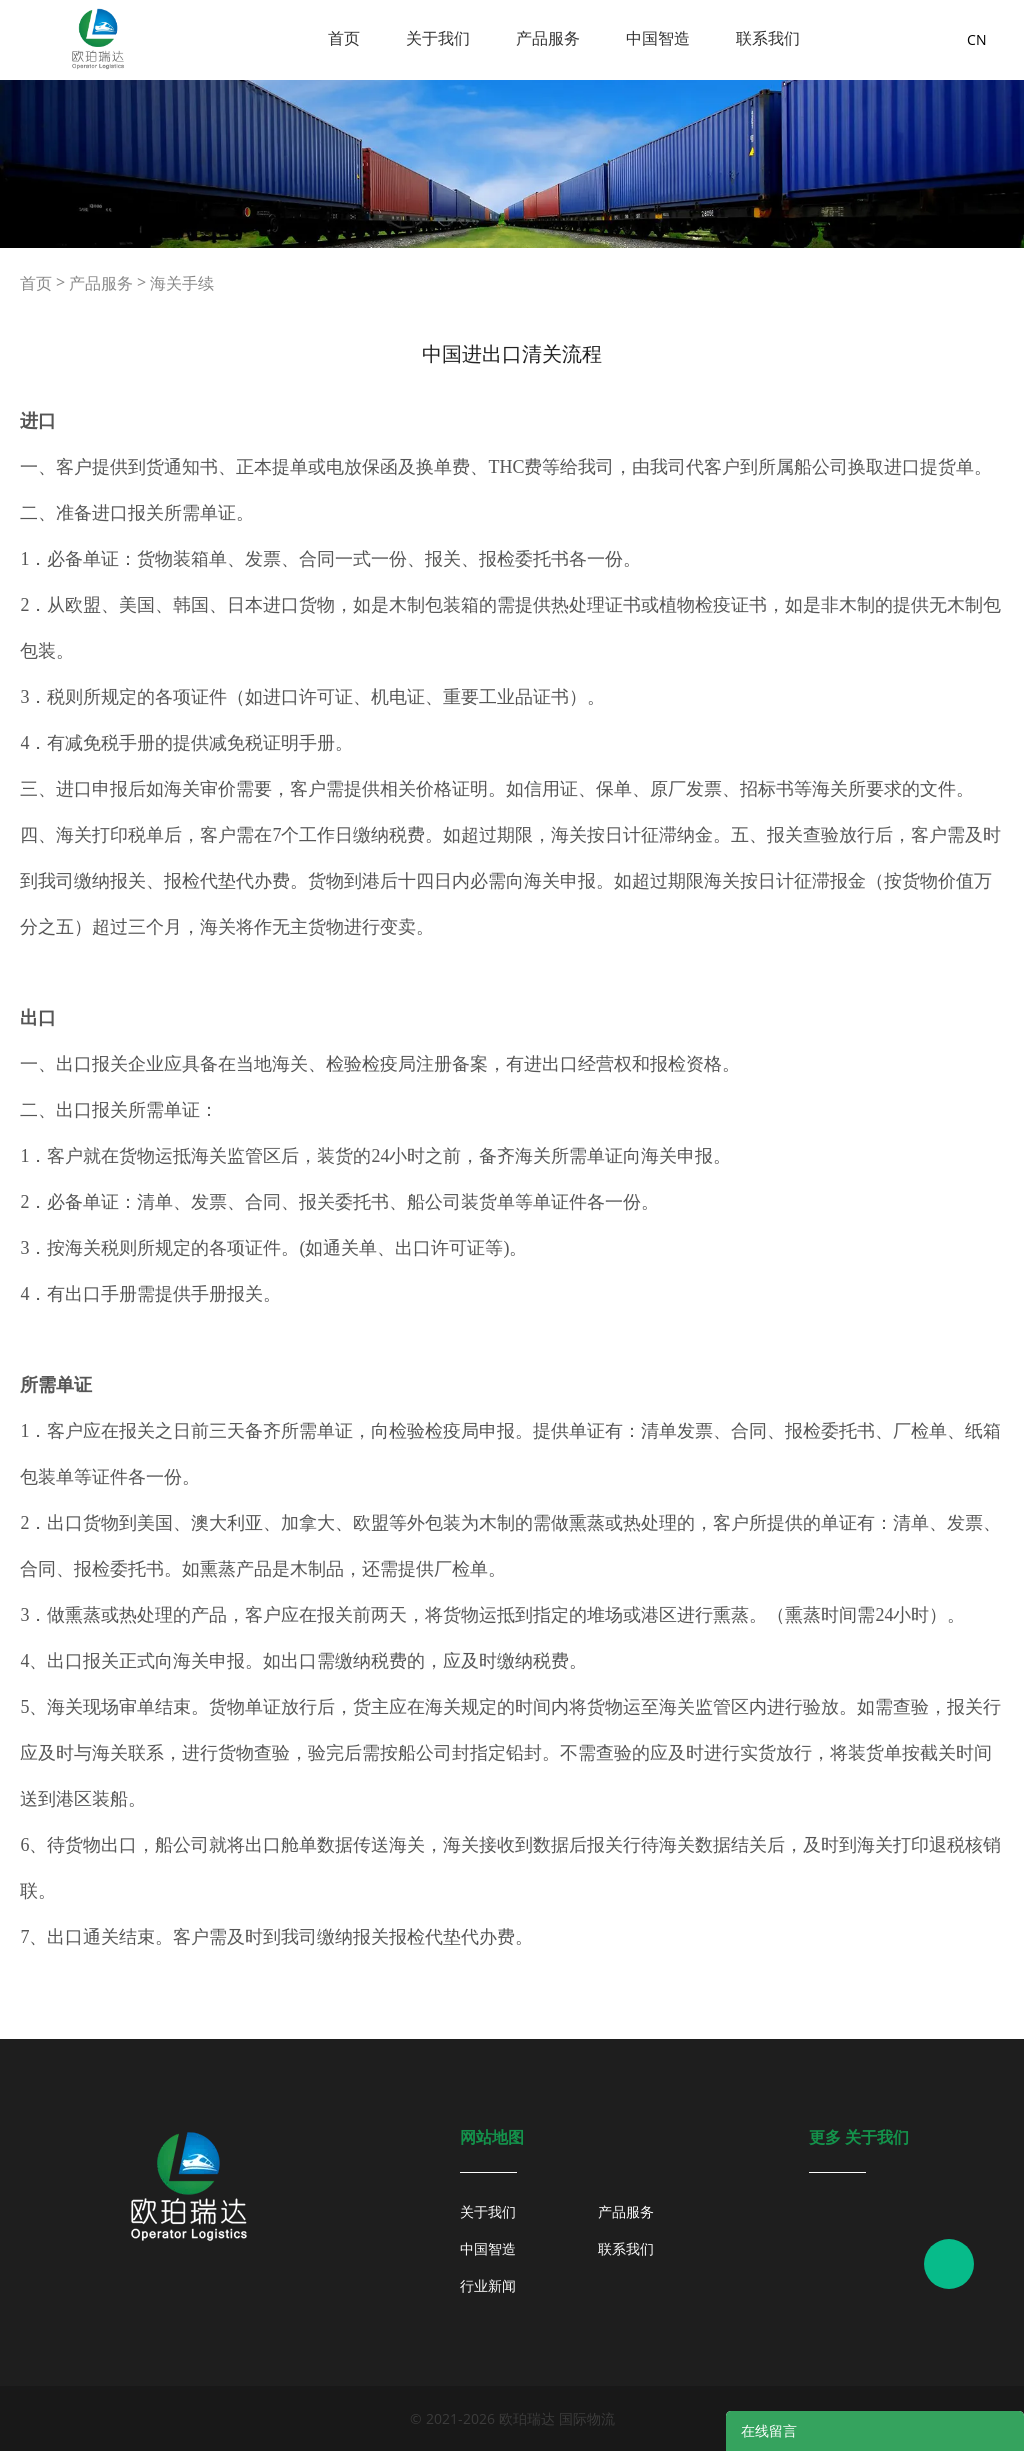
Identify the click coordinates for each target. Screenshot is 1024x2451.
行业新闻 (488, 2285)
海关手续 (182, 283)
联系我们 (768, 38)
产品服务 (548, 38)
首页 (344, 38)
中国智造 (658, 38)
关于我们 (438, 38)
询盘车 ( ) (902, 40)
